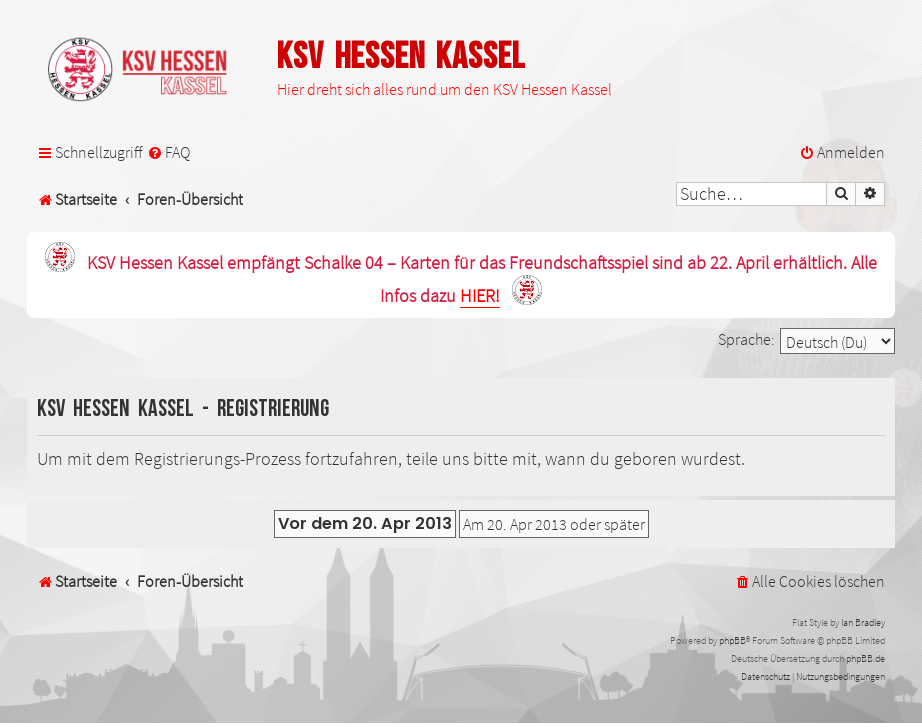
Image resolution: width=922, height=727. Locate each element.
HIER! (480, 296)
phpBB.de (865, 658)
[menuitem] (168, 152)
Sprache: (746, 339)
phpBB (732, 640)
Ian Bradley (863, 622)
